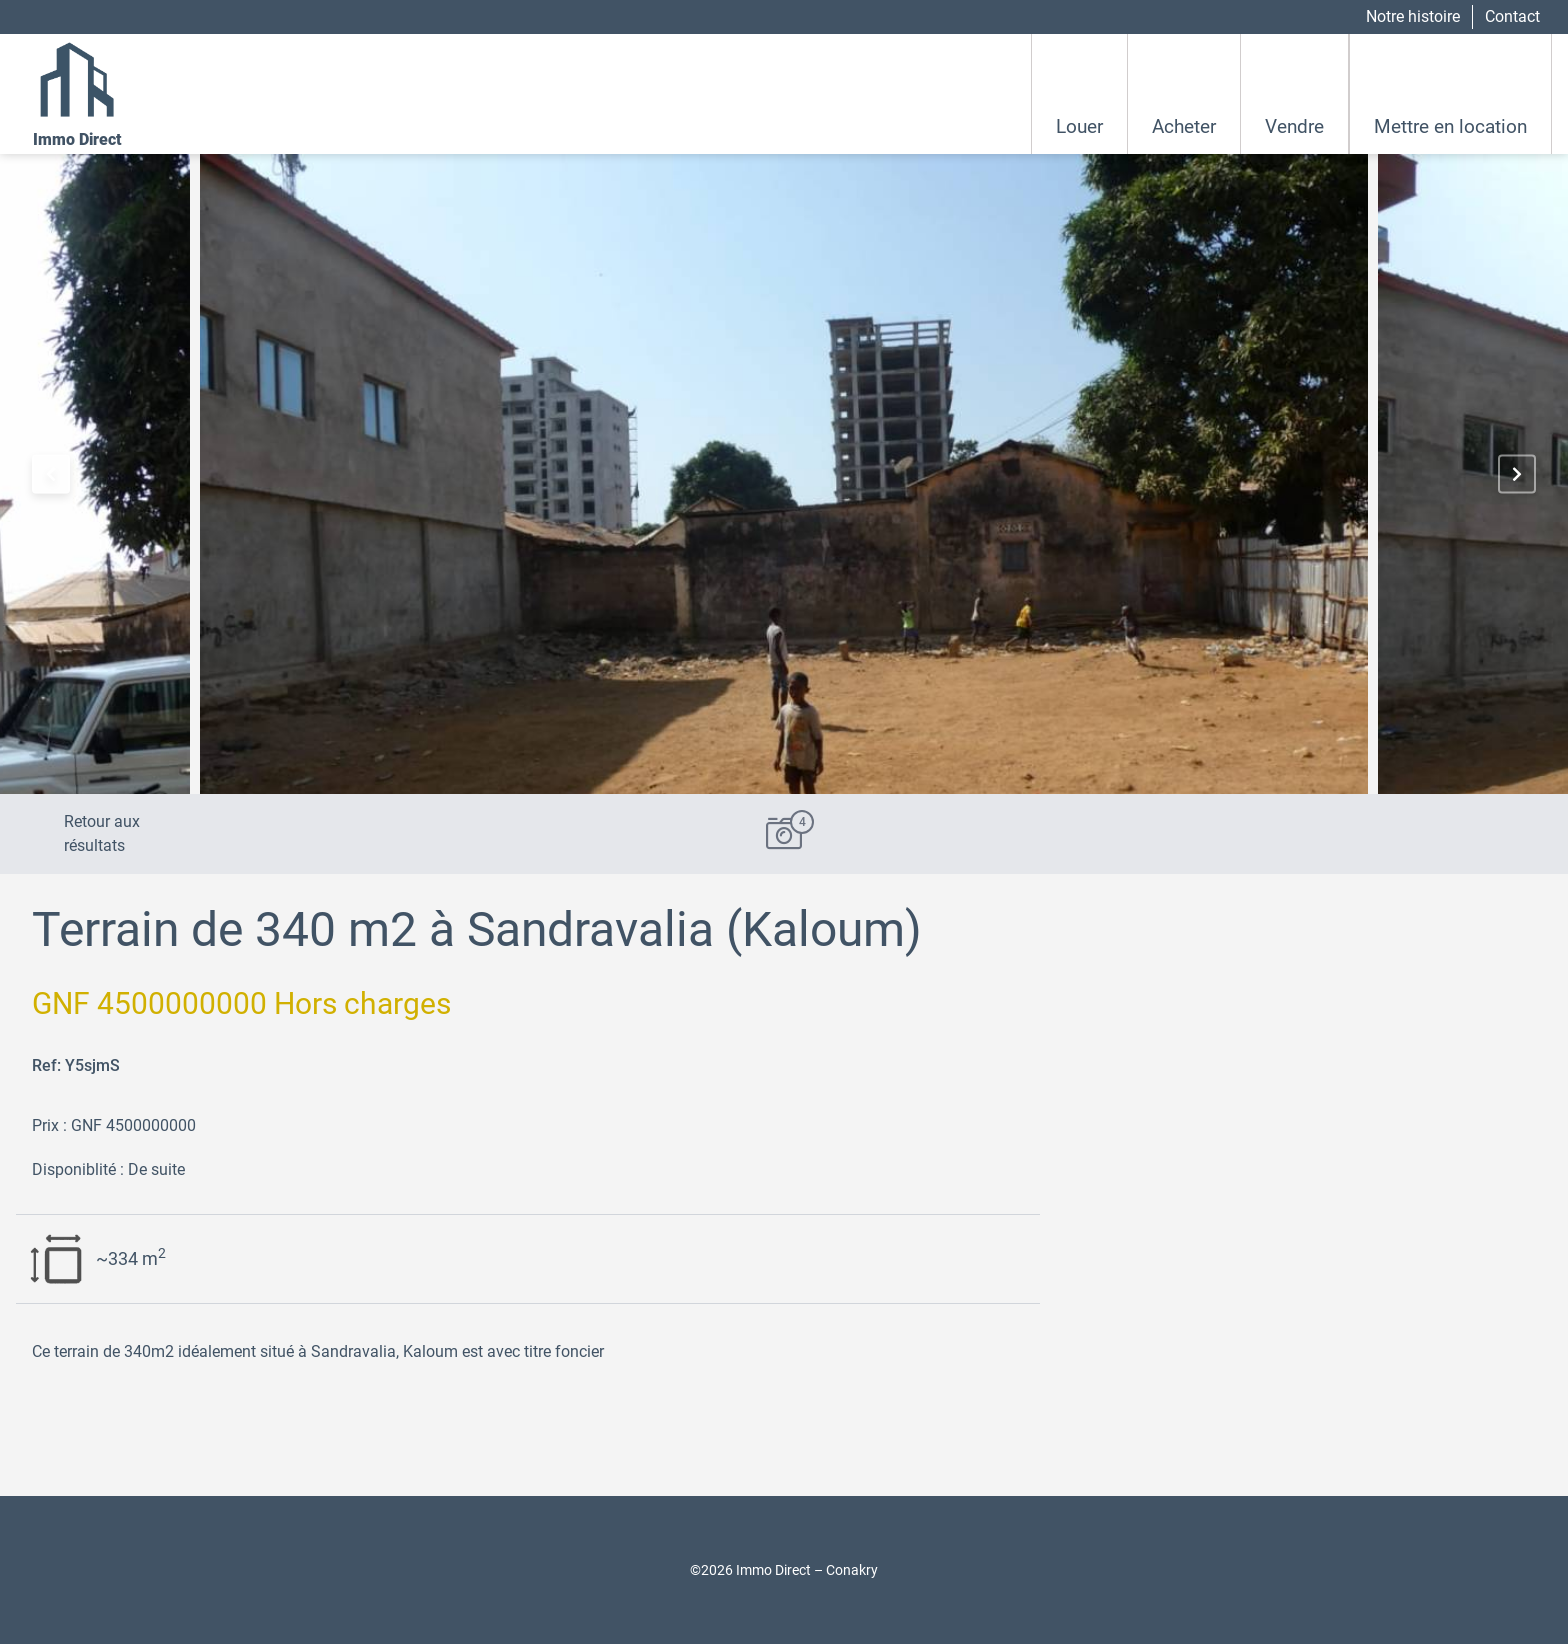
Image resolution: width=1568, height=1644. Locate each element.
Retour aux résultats (102, 833)
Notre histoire (1413, 16)
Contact (1512, 16)
